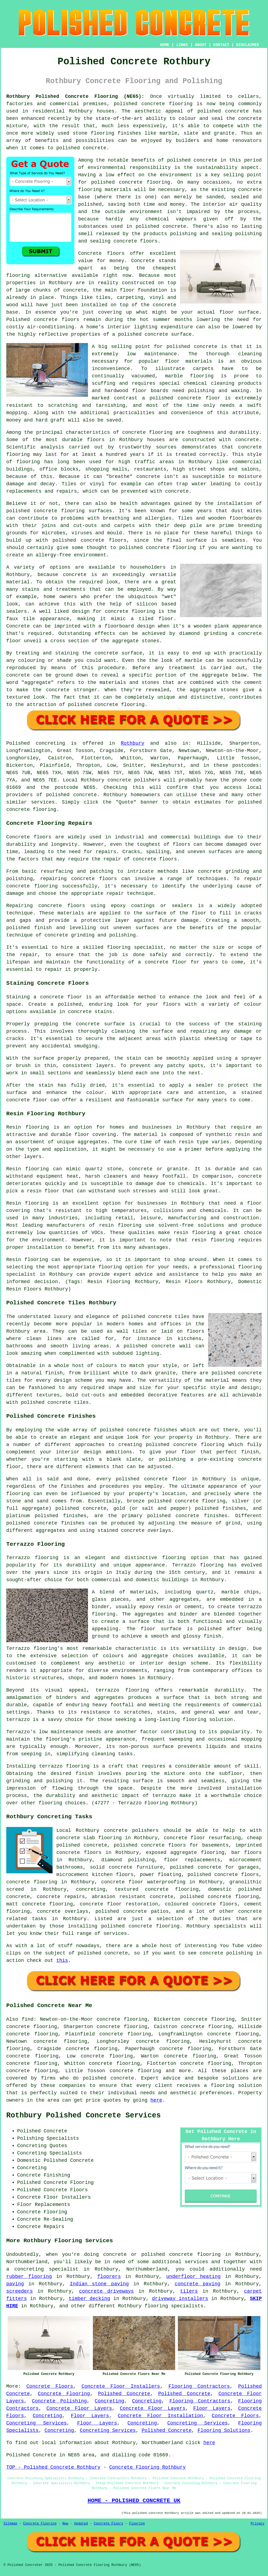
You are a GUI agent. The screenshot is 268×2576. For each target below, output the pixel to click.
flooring (18, 275)
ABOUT (200, 45)
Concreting (109, 2401)
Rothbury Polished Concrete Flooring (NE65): (75, 96)
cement (253, 682)
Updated (81, 2524)
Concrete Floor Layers (79, 2408)
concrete (85, 795)
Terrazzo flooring (32, 1557)
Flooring (137, 2524)
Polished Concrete (124, 2393)
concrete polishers (133, 780)
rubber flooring (29, 2276)
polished (131, 547)
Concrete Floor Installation (160, 2416)
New (65, 2524)
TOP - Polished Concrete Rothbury (53, 2467)
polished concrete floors (223, 1874)
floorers (109, 2276)
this (62, 1960)
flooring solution (236, 2085)
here (156, 2100)
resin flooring (213, 1240)
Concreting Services (36, 2423)
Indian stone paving (99, 2284)
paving (15, 2284)
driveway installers (180, 2298)
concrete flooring (144, 182)
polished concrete (139, 104)
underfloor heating (193, 2276)
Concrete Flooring (64, 2393)
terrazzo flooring (122, 1690)
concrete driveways (106, 2291)
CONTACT (221, 45)
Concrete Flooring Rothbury (147, 2467)
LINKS (182, 45)
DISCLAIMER (247, 45)
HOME (164, 45)
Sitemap (10, 2524)
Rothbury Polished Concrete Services (83, 2115)
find (28, 2019)
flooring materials (104, 189)
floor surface (239, 312)
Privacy (257, 2524)
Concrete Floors (49, 2386)
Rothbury (132, 743)
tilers (189, 2291)
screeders (19, 2291)
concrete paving (197, 2284)
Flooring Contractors (199, 2386)
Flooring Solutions (223, 2430)
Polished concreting (35, 743)
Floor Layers (211, 2408)
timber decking (89, 2298)
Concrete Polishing (59, 2401)
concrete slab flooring (89, 1838)
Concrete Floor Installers (120, 2386)
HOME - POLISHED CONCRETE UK (133, 2500)
